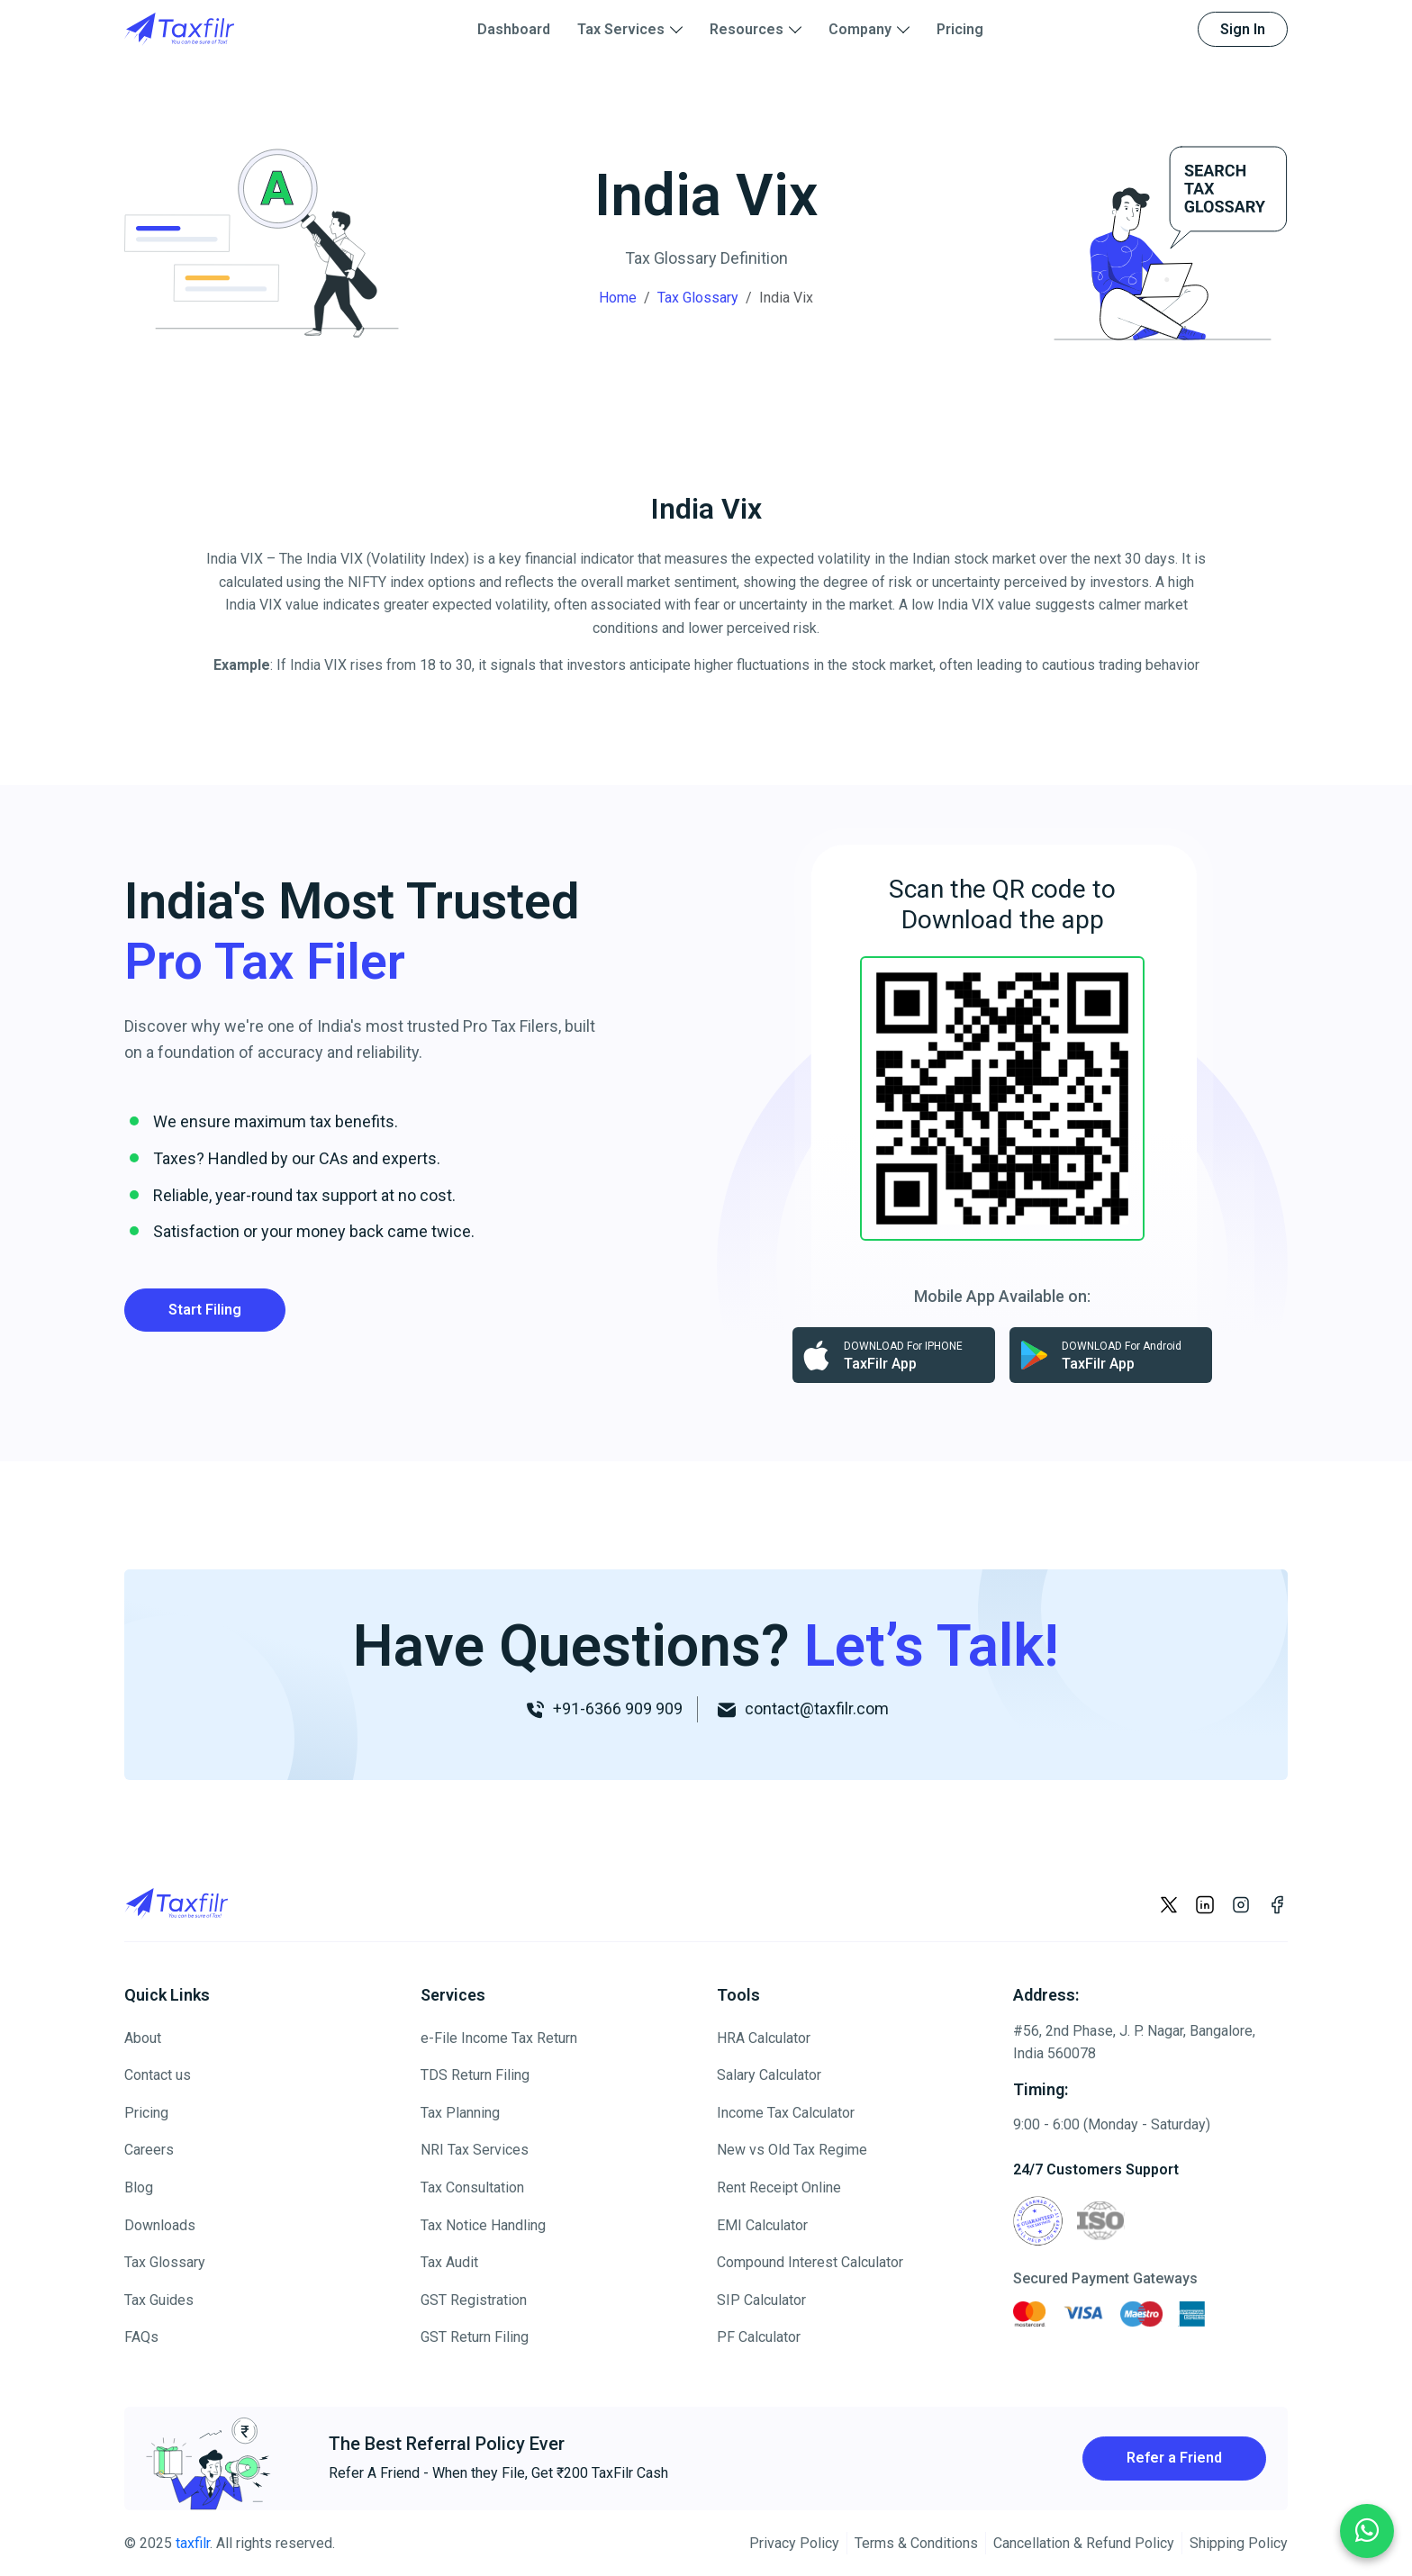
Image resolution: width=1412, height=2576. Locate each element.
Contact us (157, 2074)
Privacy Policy (794, 2543)
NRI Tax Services (475, 2149)
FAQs (141, 2337)
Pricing (960, 29)
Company (860, 29)
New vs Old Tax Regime (792, 2149)
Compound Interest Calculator (810, 2262)
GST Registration (474, 2300)
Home (618, 297)
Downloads (159, 2225)
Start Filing (204, 1309)
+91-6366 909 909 (616, 1708)
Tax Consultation (472, 2187)
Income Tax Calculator (786, 2112)
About (142, 2038)
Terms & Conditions (916, 2543)
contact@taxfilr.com (815, 1708)
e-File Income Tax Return (499, 2038)
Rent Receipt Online (779, 2187)
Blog (138, 2187)
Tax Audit (449, 2262)
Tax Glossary (697, 297)
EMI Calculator (762, 2225)
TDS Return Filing (475, 2074)
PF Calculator (759, 2337)
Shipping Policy (1239, 2543)
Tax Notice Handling (483, 2225)
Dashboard (513, 29)
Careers (149, 2149)
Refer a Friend (1174, 2457)
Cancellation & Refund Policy (1083, 2543)
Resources (746, 29)
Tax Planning (460, 2112)
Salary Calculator (769, 2074)
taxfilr (193, 2543)
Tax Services (621, 29)
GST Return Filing (475, 2337)
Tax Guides (159, 2300)
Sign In (1242, 29)
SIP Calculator (761, 2300)
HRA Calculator (763, 2038)
